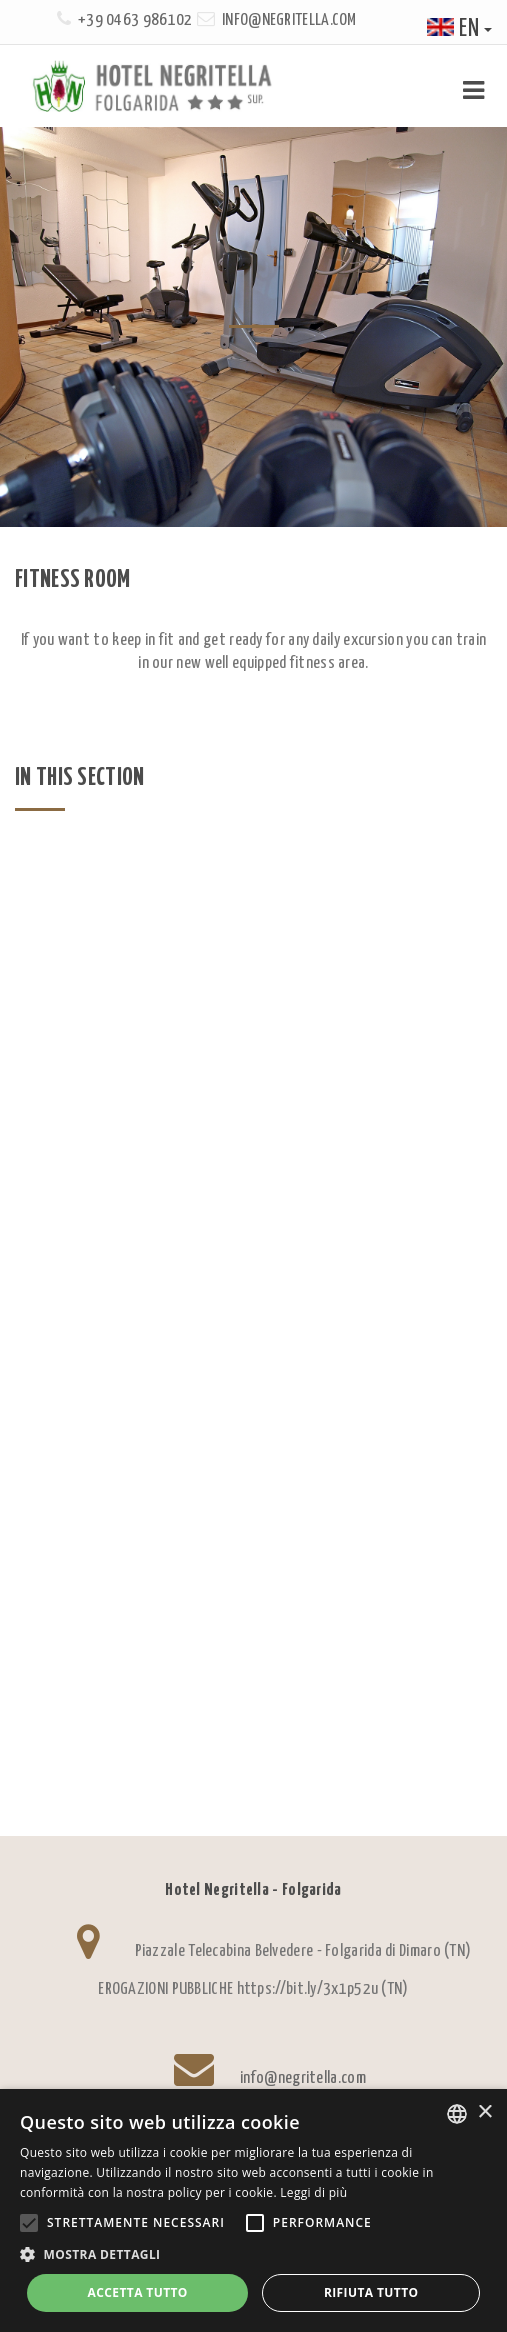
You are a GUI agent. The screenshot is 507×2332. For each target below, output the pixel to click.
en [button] (459, 29)
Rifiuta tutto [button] (371, 2292)
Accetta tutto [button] (138, 2292)
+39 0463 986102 (135, 20)
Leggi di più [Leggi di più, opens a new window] (313, 2192)
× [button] (484, 2112)
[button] (253, 2254)
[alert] (253, 2210)
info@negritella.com (289, 20)
